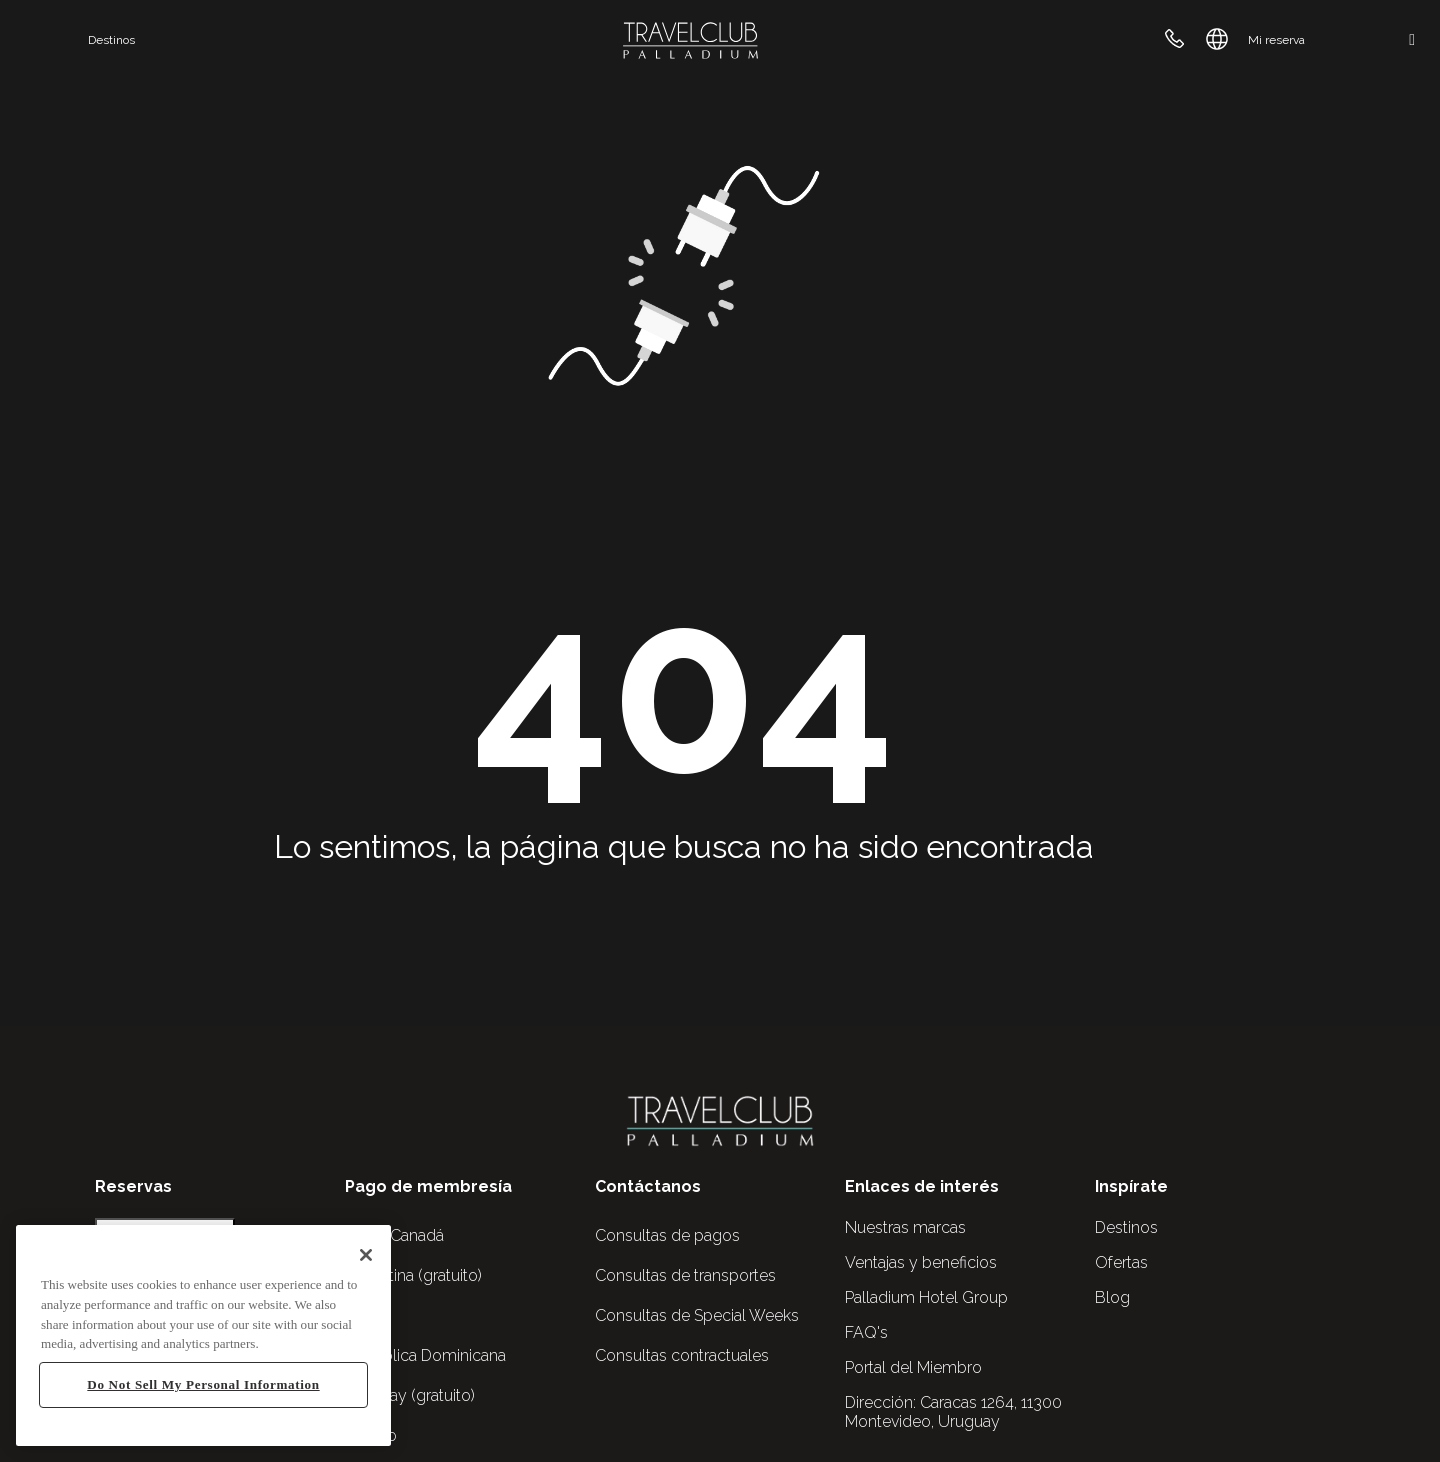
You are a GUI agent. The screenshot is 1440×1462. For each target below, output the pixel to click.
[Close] (366, 1255)
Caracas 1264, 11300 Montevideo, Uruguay (953, 1412)
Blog (1112, 1297)
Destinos (111, 40)
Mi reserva (1276, 40)
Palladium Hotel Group (926, 1297)
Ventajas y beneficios (921, 1262)
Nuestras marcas (905, 1227)
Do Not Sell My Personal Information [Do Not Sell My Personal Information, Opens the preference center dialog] (203, 1384)
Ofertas (1121, 1262)
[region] (203, 1335)
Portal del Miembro (913, 1367)
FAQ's (866, 1332)
